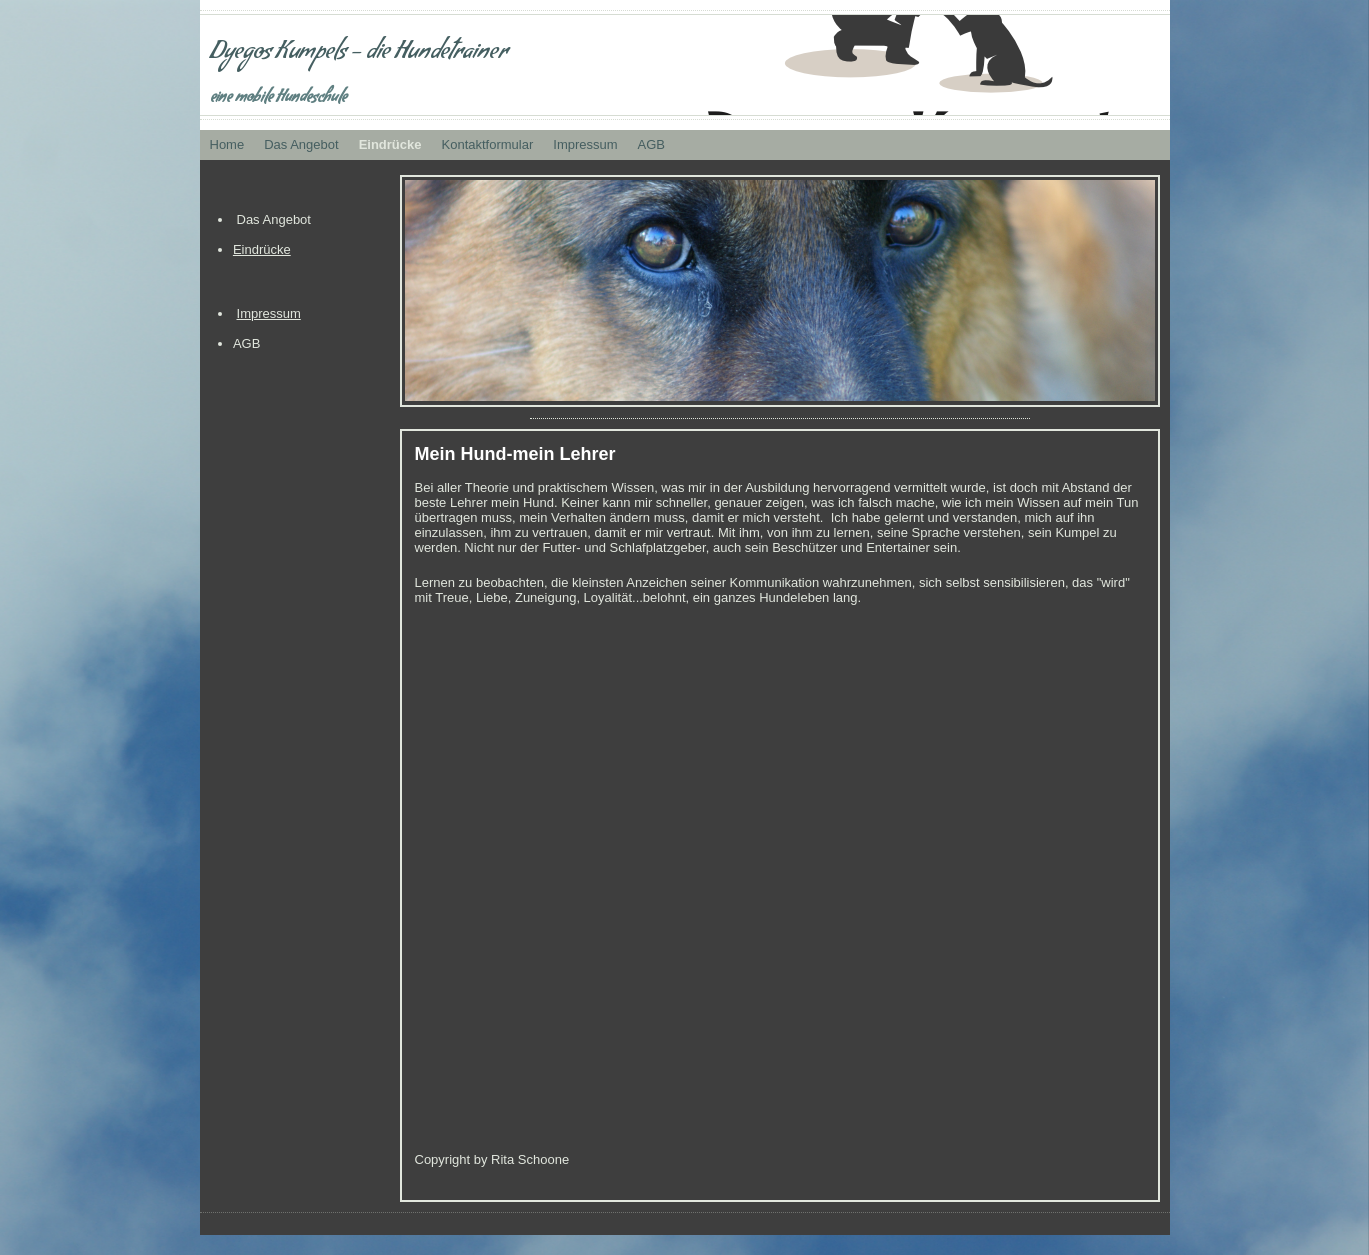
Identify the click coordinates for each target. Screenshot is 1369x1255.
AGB (651, 144)
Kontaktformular (488, 144)
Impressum (585, 144)
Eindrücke (390, 144)
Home (227, 144)
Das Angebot (301, 144)
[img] (685, 65)
